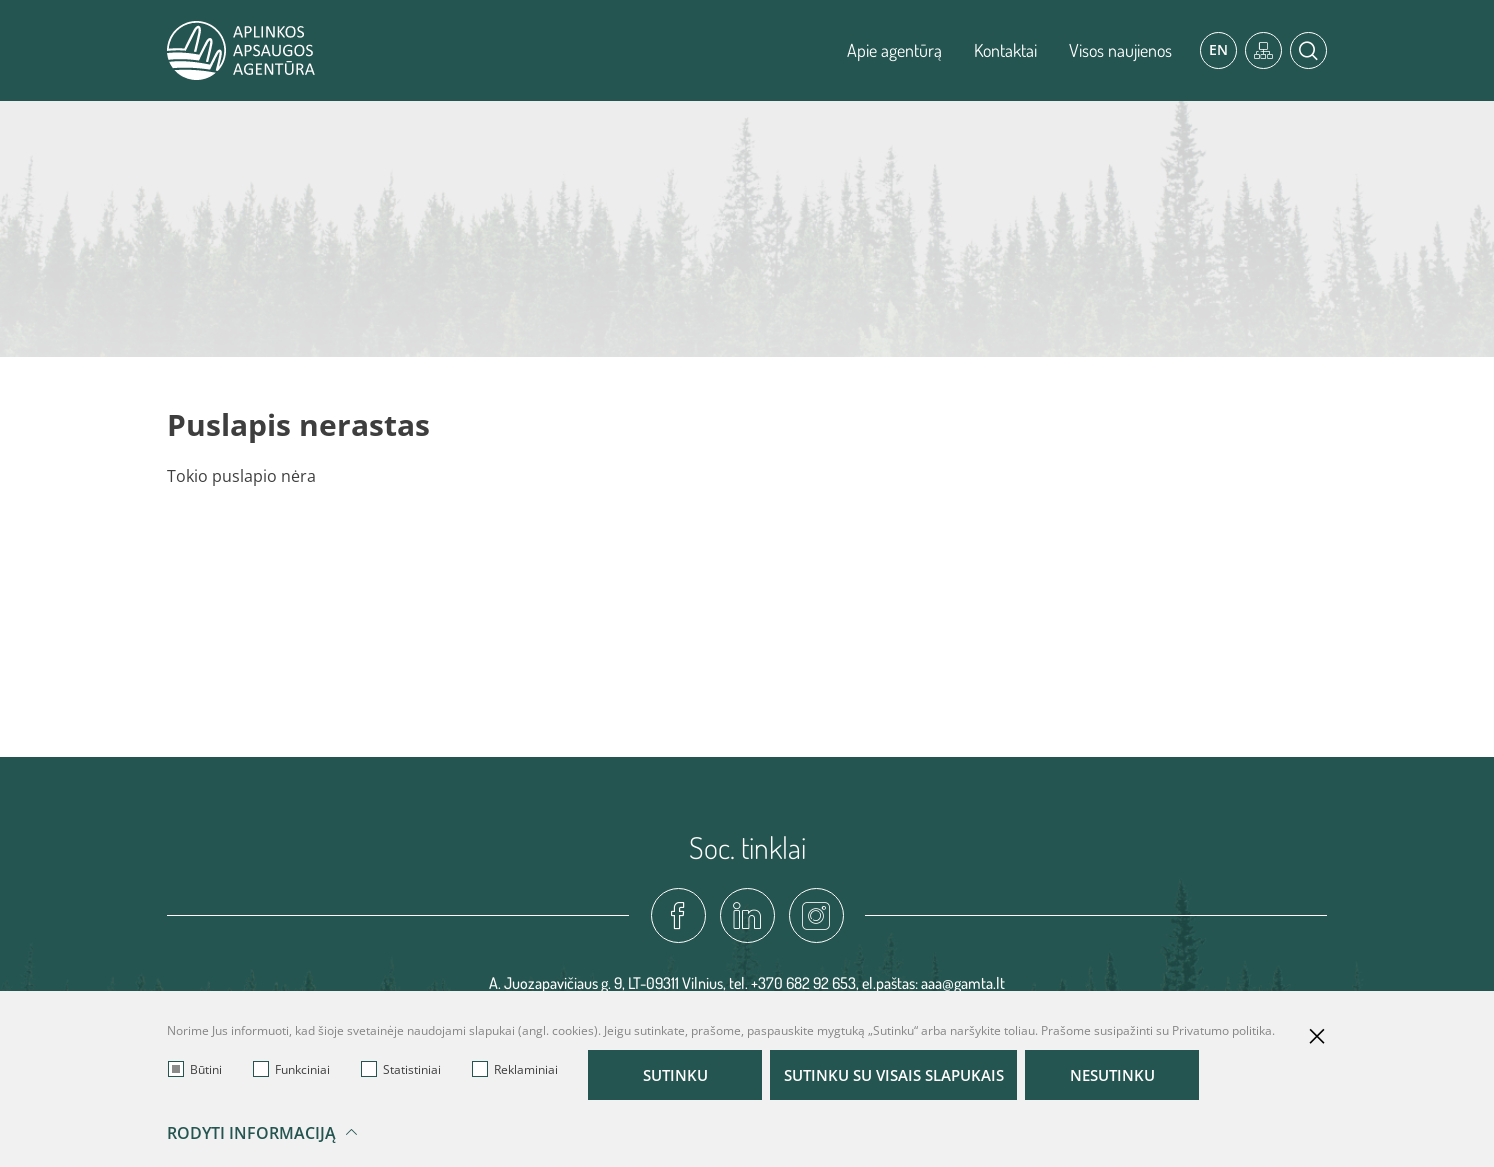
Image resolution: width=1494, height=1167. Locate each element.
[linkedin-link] (747, 915)
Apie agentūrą (894, 50)
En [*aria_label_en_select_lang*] (1218, 49)
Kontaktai (1005, 50)
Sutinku (675, 1075)
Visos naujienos (1120, 50)
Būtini (195, 1069)
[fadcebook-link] (678, 915)
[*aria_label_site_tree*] (1263, 50)
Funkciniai (291, 1069)
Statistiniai (401, 1069)
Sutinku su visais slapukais (910, 1075)
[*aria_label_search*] (1308, 50)
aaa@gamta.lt (963, 983)
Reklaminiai (515, 1069)
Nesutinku (1145, 1075)
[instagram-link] (816, 915)
